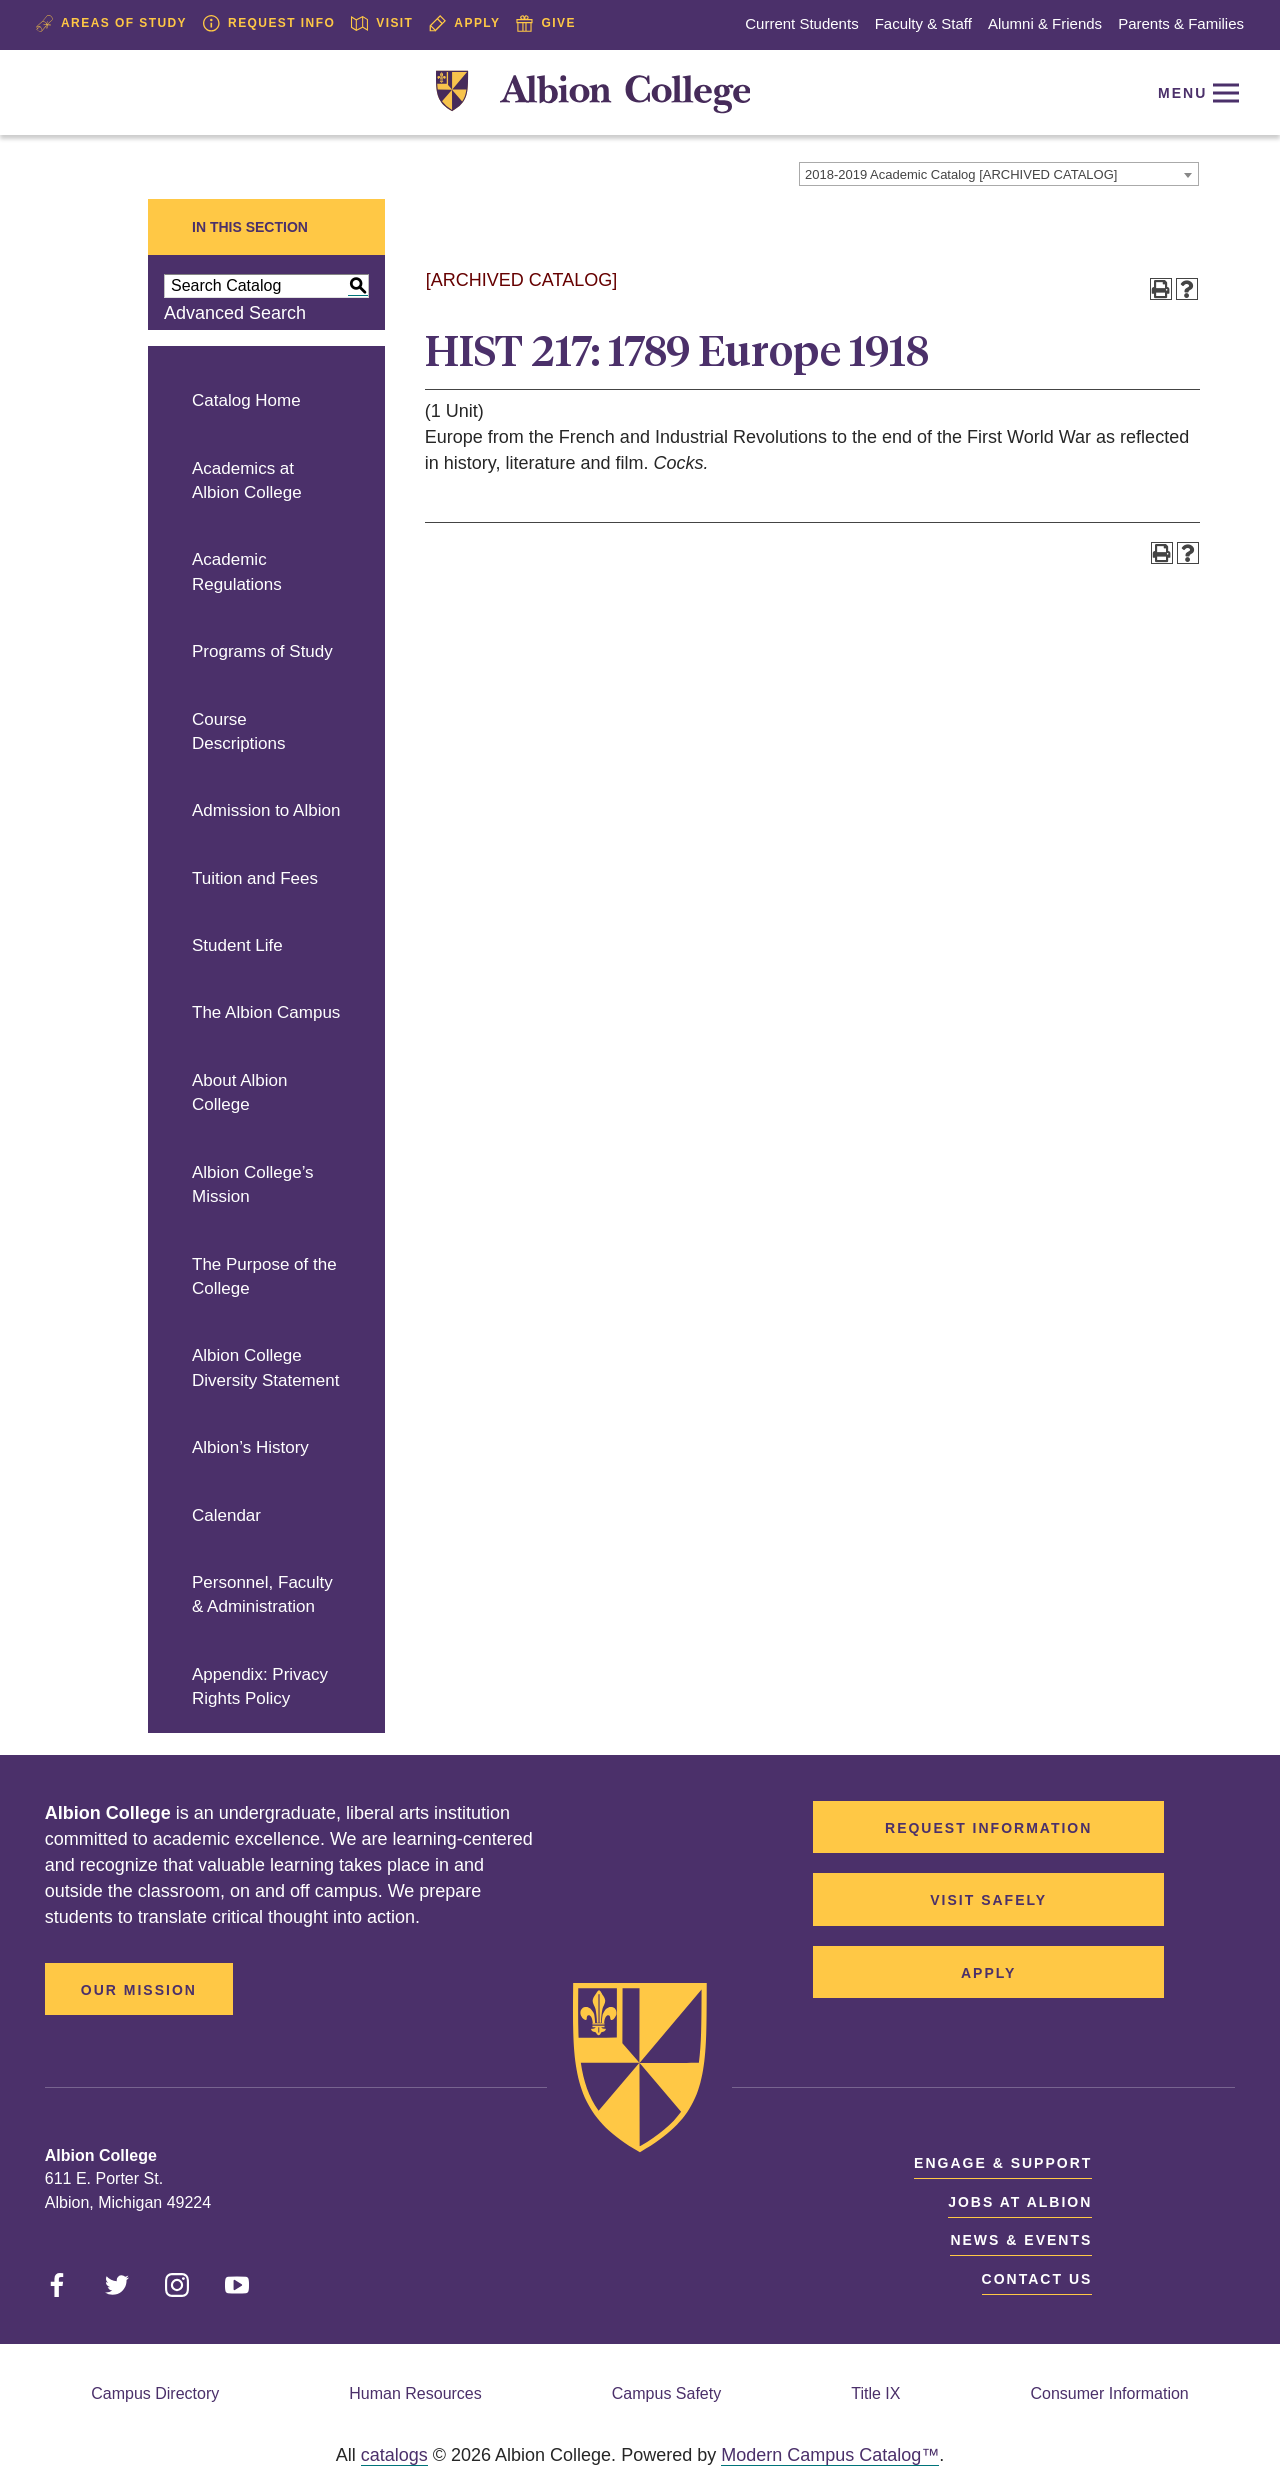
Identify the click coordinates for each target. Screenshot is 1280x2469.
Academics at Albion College (247, 481)
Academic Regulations (237, 572)
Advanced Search (235, 313)
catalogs (394, 2455)
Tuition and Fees (255, 878)
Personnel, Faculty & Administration (262, 1595)
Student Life (237, 945)
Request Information (988, 1828)
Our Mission (139, 1990)
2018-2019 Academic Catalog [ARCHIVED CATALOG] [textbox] (961, 174)
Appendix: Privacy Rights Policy (260, 1687)
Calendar (226, 1515)
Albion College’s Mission (253, 1185)
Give (545, 23)
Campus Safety (666, 2393)
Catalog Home (246, 400)
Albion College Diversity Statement (265, 1368)
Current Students (801, 23)
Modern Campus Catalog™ (830, 2455)
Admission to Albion (266, 810)
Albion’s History (250, 1447)
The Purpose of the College (264, 1277)
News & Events (1021, 2240)
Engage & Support (1003, 2163)
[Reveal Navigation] (1194, 93)
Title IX (875, 2393)
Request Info (269, 23)
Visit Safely (988, 1900)
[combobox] (999, 174)
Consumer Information (1109, 2393)
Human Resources (415, 2393)
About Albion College (239, 1093)
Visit (382, 23)
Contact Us (1037, 2279)
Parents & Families (1181, 23)
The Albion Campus (266, 1012)
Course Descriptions (239, 732)
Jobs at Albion (1020, 2202)
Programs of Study (262, 651)
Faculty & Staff (923, 23)
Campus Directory (155, 2393)
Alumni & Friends (1045, 23)
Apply (464, 23)
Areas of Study (111, 23)
